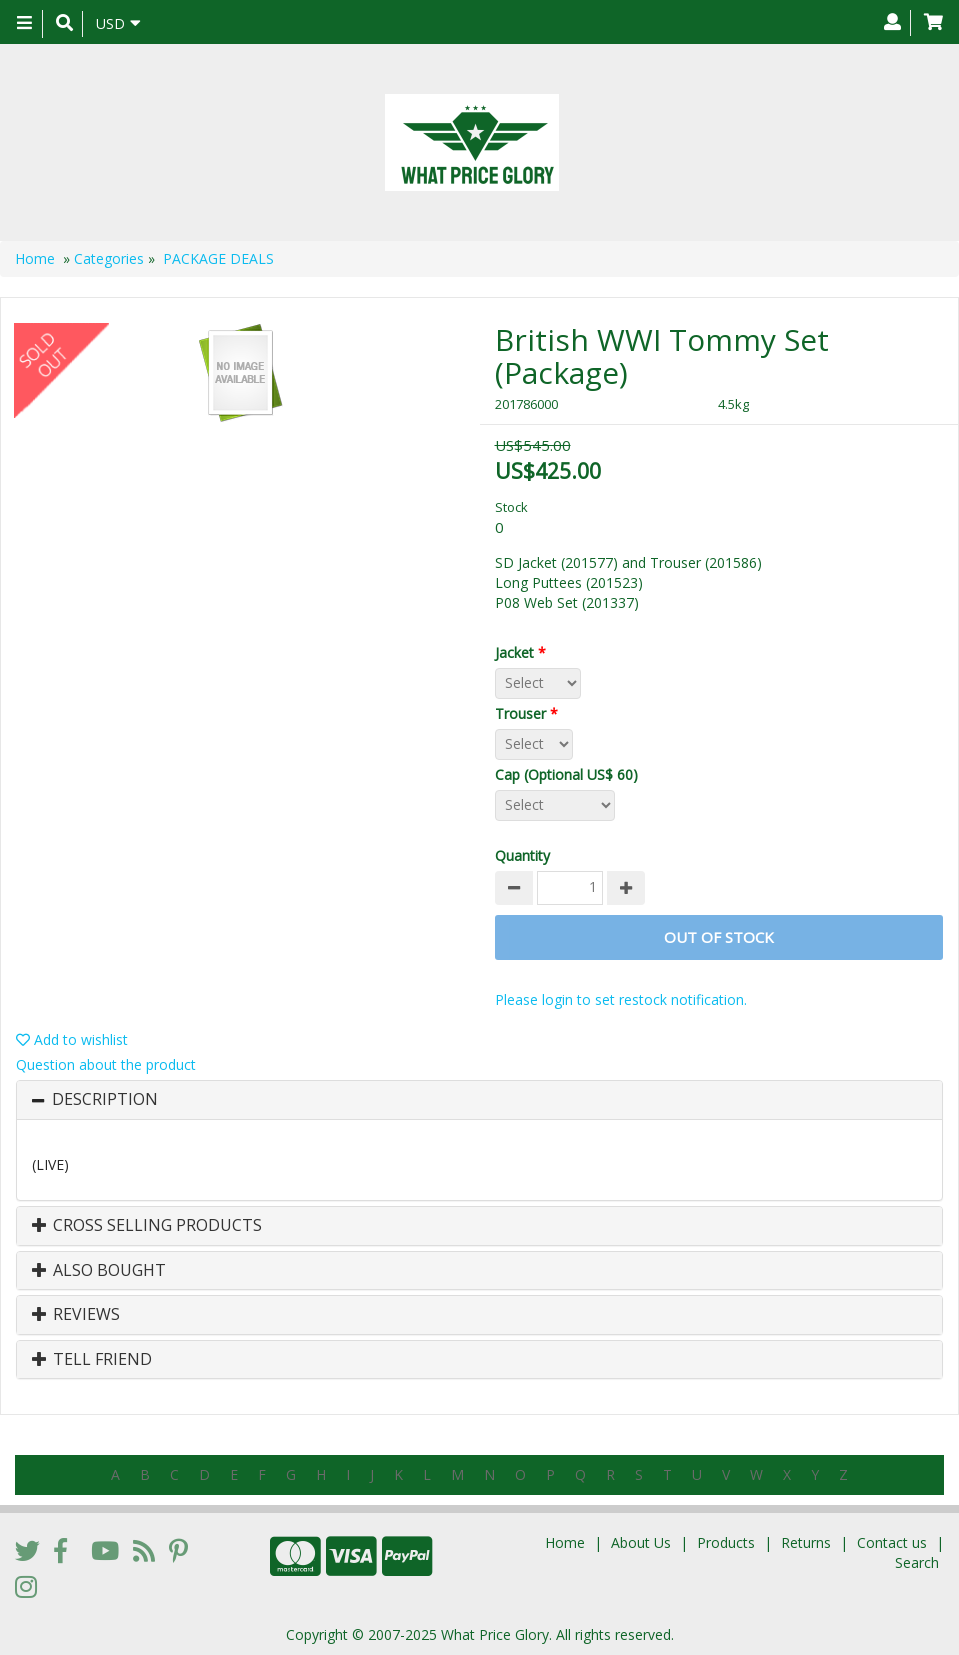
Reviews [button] (76, 1315)
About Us (641, 1542)
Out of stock (719, 937)
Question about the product (106, 1064)
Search (917, 1562)
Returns (806, 1542)
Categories (109, 258)
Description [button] (105, 1100)
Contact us (892, 1542)
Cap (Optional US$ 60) (570, 774)
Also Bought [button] (99, 1271)
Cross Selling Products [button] (147, 1226)
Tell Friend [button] (92, 1360)
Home (35, 258)
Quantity (522, 855)
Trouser (530, 713)
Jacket (524, 652)
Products (726, 1542)
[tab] (479, 1100)
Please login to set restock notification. (621, 999)
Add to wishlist (72, 1039)
